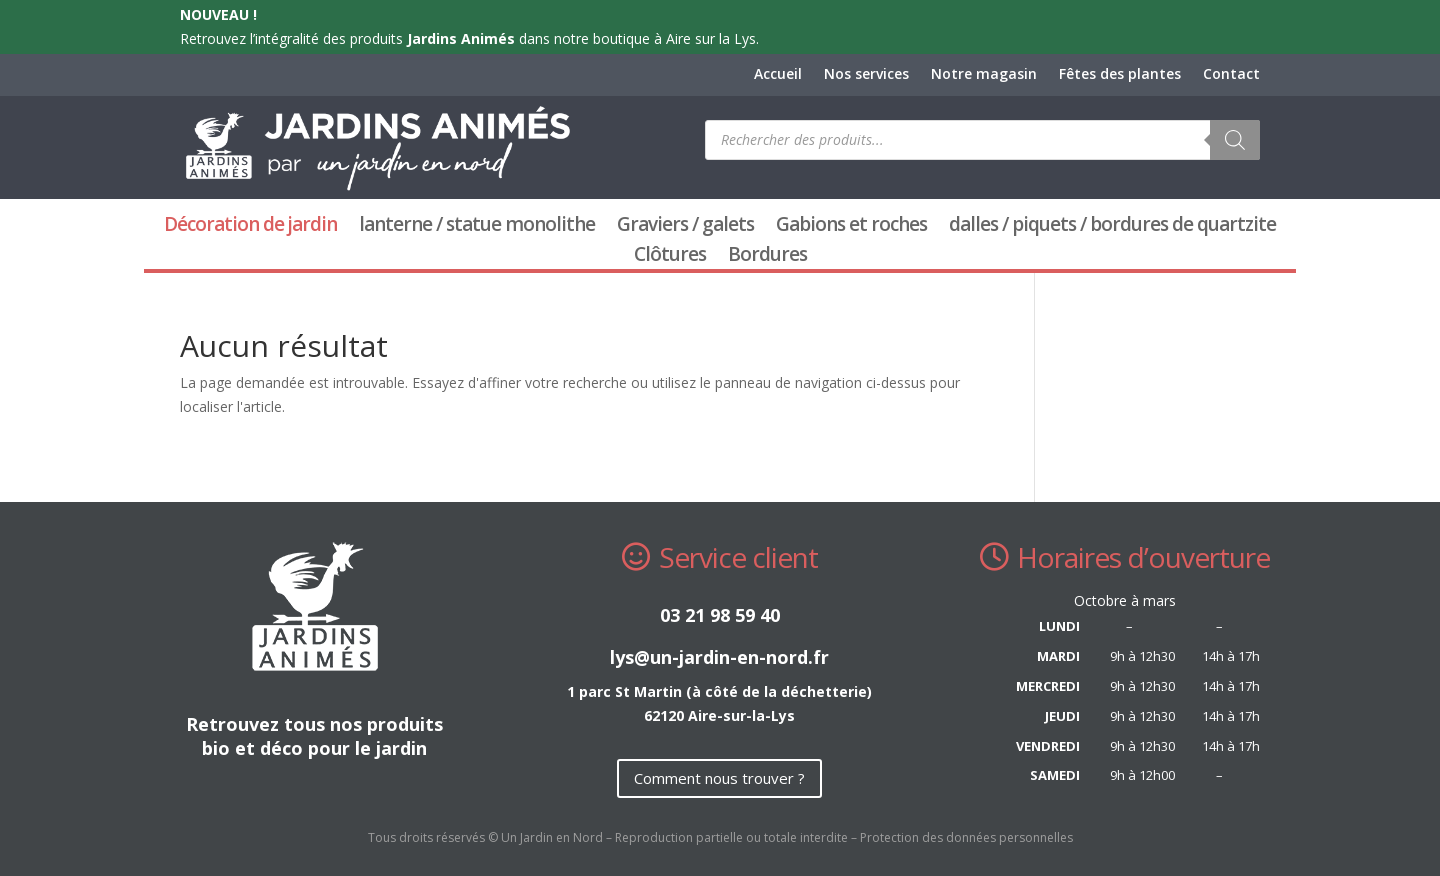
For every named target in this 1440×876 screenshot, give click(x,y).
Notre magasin (984, 75)
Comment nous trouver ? (719, 778)
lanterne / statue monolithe (477, 227)
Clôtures (670, 257)
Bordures (767, 257)
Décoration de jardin (250, 227)
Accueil (778, 75)
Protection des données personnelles (966, 837)
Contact (1231, 75)
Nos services (866, 75)
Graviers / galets (685, 227)
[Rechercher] (1235, 140)
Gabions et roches (851, 227)
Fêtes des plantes (1120, 75)
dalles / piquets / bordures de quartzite (1112, 227)
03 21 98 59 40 (720, 615)
